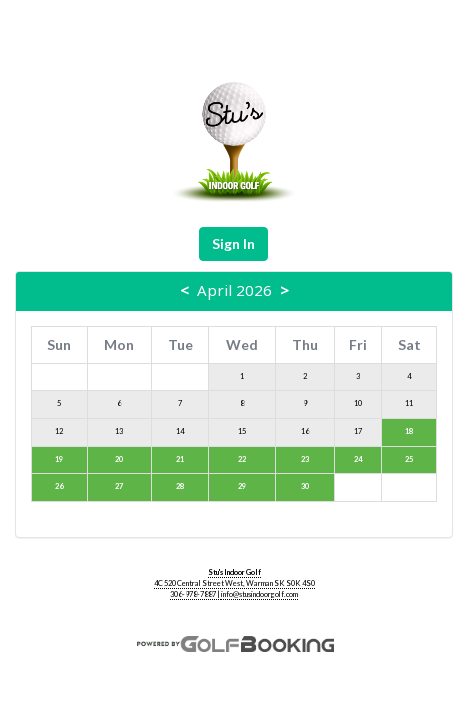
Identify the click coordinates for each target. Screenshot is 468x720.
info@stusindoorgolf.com (259, 594)
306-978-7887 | (195, 594)
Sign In (233, 243)
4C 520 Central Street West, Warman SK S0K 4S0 (234, 583)
